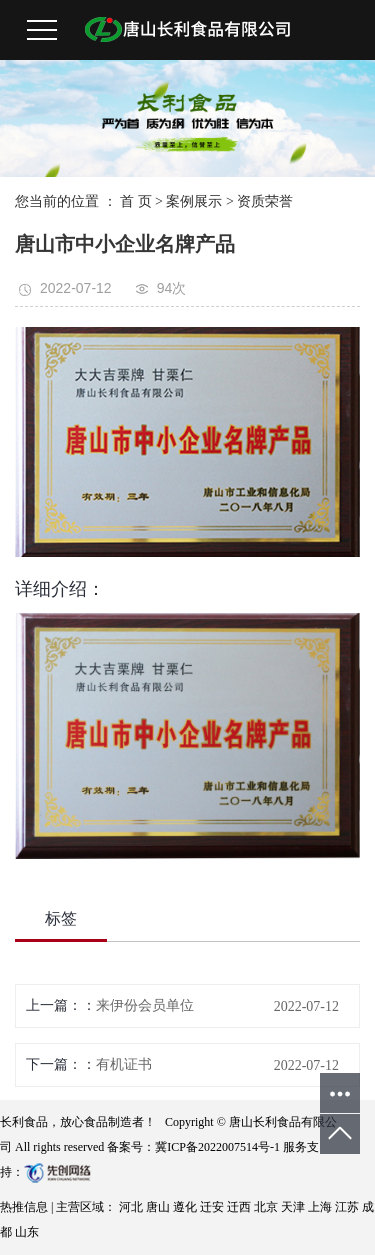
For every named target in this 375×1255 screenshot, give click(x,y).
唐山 (159, 1207)
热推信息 (24, 1207)
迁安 (213, 1207)
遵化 (186, 1207)
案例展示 (194, 201)
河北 (132, 1207)
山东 (27, 1232)
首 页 (136, 201)
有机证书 (124, 1064)
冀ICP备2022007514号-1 (217, 1147)
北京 (267, 1207)
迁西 (240, 1207)
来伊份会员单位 (145, 1005)
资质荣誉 (265, 201)
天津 (294, 1207)
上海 (321, 1207)
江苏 (348, 1207)
